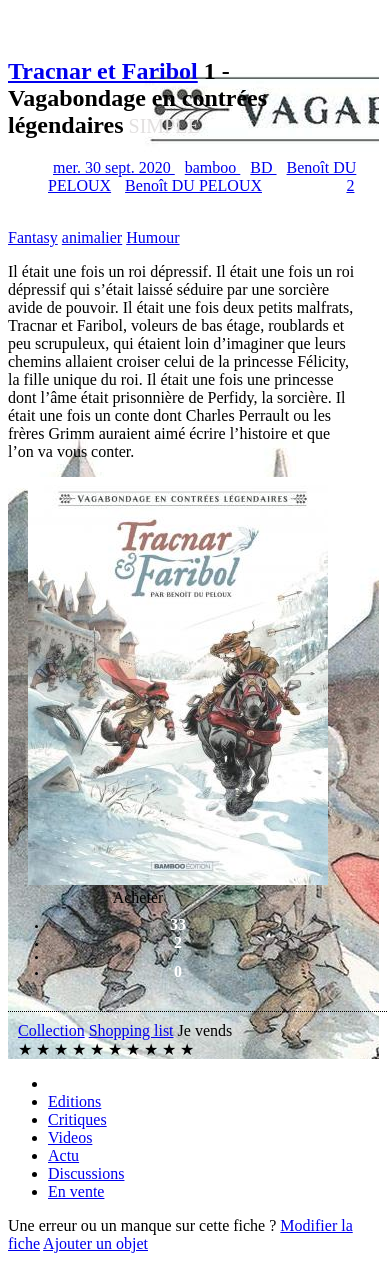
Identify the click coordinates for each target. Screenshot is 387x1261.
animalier (92, 237)
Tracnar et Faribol (103, 71)
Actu (63, 1155)
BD (263, 167)
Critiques (77, 1119)
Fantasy (33, 237)
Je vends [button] (205, 1030)
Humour (152, 237)
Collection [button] (51, 1030)
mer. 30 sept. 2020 (114, 167)
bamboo (213, 167)
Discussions (86, 1173)
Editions (74, 1101)
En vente (76, 1191)
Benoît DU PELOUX (193, 185)
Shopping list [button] (131, 1030)
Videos (70, 1137)
